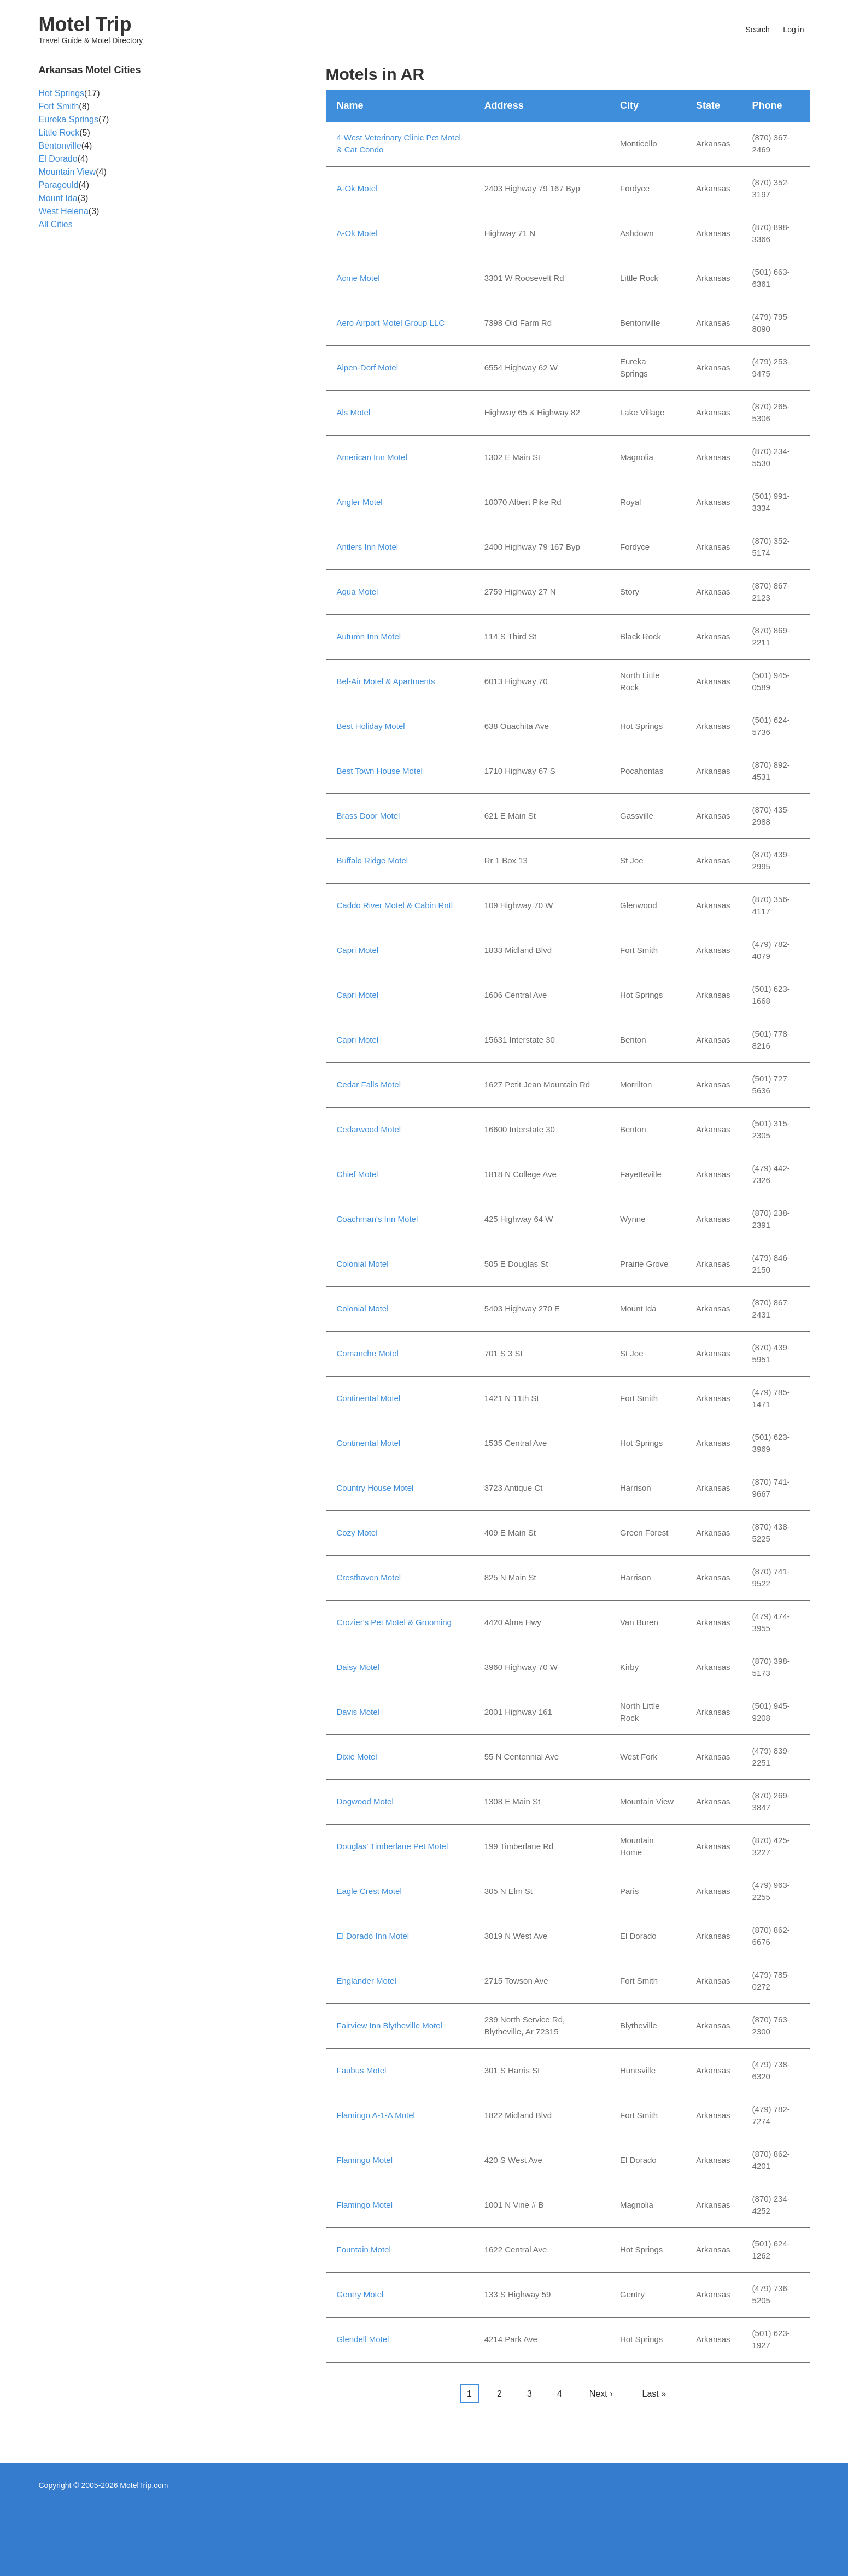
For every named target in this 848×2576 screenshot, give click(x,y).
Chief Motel (357, 1174)
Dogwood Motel (365, 1801)
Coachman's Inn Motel (377, 1219)
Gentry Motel (360, 2294)
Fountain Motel (364, 2249)
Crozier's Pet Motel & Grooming (394, 1622)
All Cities (56, 224)
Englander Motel (366, 1980)
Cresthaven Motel (369, 1577)
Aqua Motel (357, 591)
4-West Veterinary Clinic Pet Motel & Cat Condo (399, 144)
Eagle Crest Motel (369, 1891)
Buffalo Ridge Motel (372, 860)
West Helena (64, 211)
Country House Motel (375, 1487)
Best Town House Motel (380, 770)
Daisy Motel (358, 1667)
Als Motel (354, 412)
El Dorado (58, 158)
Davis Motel (358, 1711)
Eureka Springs (68, 119)
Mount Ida (58, 198)
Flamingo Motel (365, 2160)
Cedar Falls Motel (369, 1084)
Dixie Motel (357, 1756)
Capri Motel (358, 950)
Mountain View (67, 172)
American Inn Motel (372, 457)
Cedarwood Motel (369, 1129)
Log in (793, 29)
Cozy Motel (357, 1532)
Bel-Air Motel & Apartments (386, 681)
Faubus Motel (362, 2070)
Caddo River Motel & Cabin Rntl (395, 905)
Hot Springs (62, 93)
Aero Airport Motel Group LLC (391, 322)
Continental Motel (369, 1398)
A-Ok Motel (357, 188)
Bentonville (60, 145)
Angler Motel (360, 502)
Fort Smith (59, 106)
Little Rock (59, 132)
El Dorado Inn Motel (373, 1935)
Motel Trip (85, 24)
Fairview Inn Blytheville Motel (389, 2025)
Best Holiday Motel (371, 726)
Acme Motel (358, 278)
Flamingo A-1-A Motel (376, 2115)
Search (758, 29)
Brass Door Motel (368, 815)
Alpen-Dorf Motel (368, 367)
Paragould (59, 185)
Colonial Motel (363, 1263)
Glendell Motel (363, 2339)
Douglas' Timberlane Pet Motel (392, 1846)
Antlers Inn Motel (368, 546)
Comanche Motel (368, 1353)
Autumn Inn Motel (369, 636)
